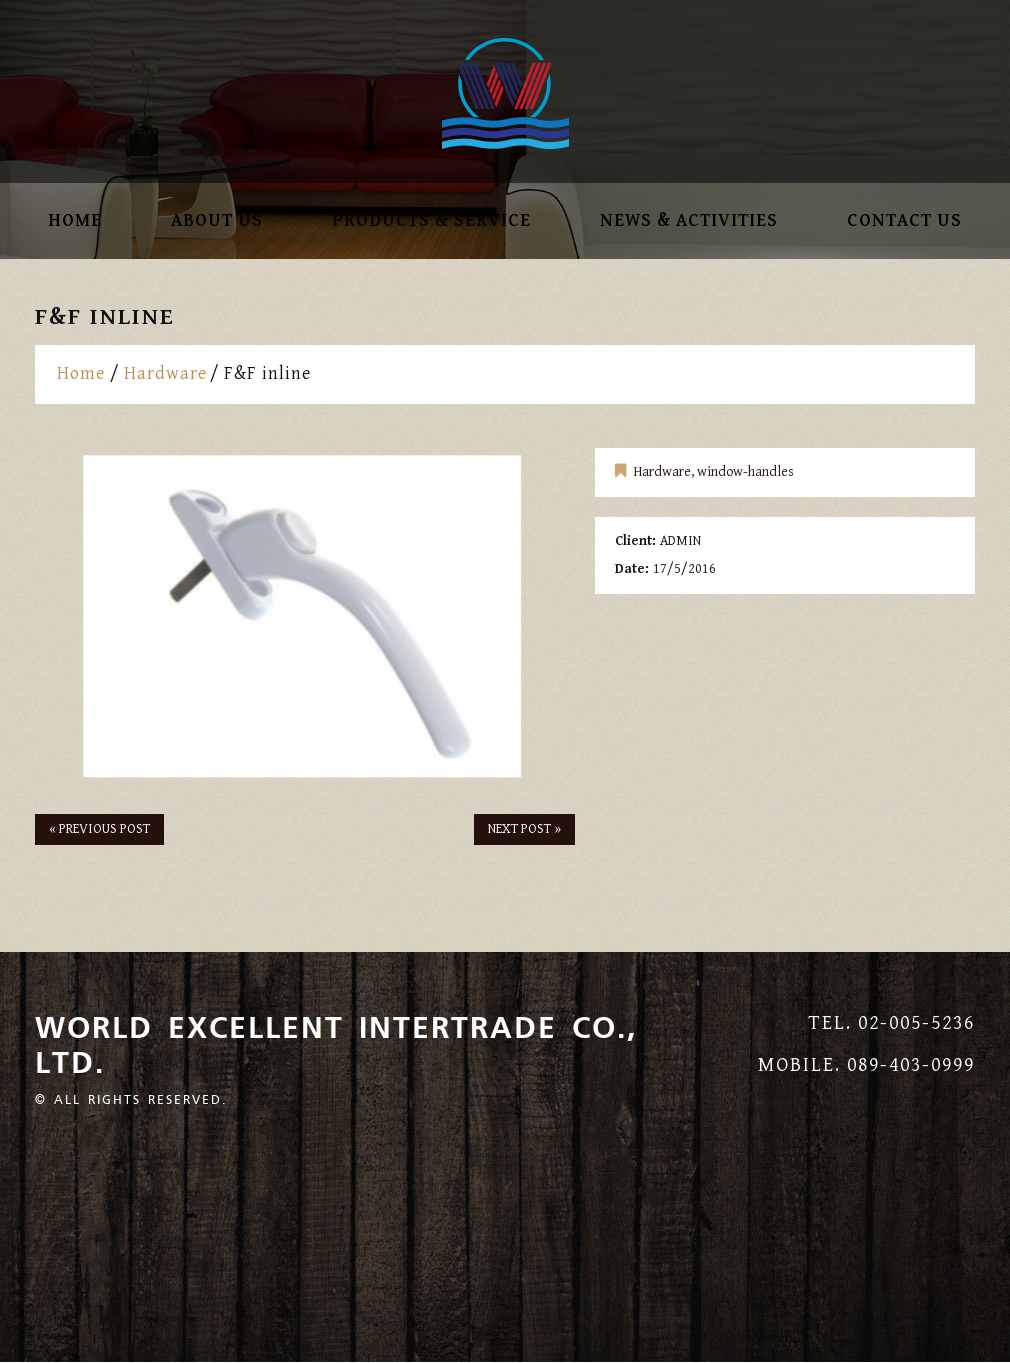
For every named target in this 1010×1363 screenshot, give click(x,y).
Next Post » (524, 829)
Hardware (165, 373)
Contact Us (904, 221)
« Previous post (99, 829)
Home (75, 221)
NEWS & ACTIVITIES (689, 221)
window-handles (745, 472)
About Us (217, 221)
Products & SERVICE (431, 221)
